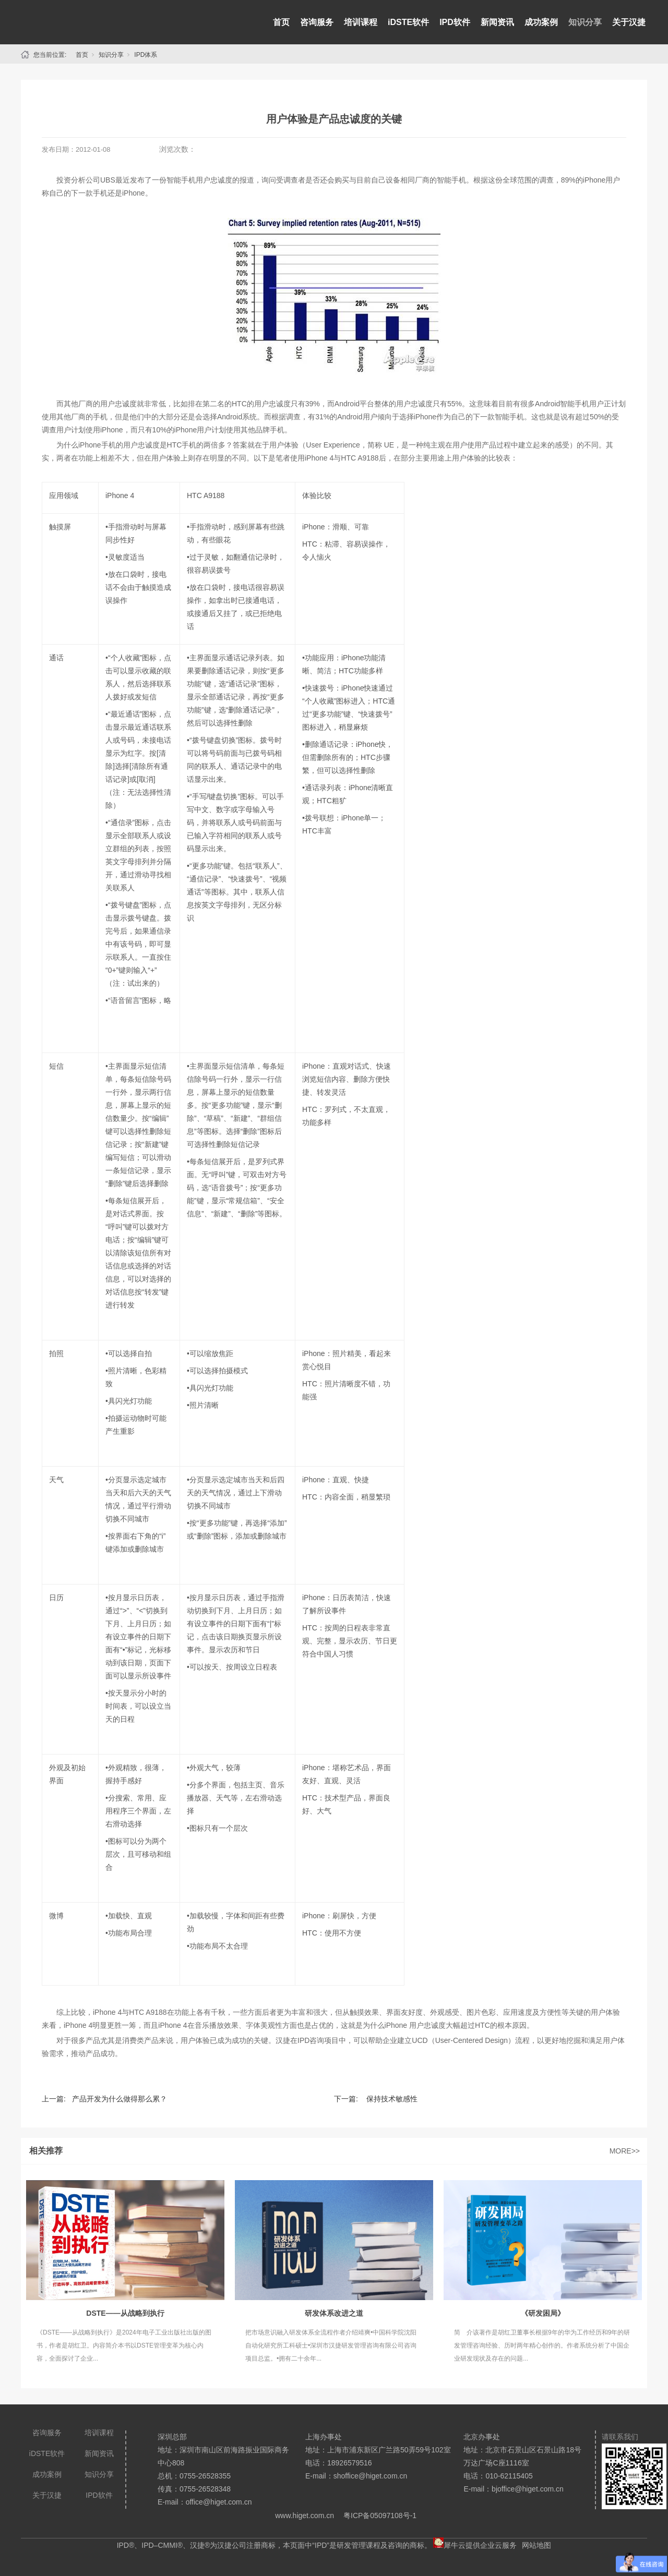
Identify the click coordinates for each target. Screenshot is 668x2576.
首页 (281, 22)
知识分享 (585, 22)
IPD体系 (145, 54)
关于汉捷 (629, 22)
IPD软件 (454, 22)
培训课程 (360, 22)
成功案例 (541, 22)
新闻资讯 (497, 22)
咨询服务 (316, 22)
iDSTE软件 (408, 22)
